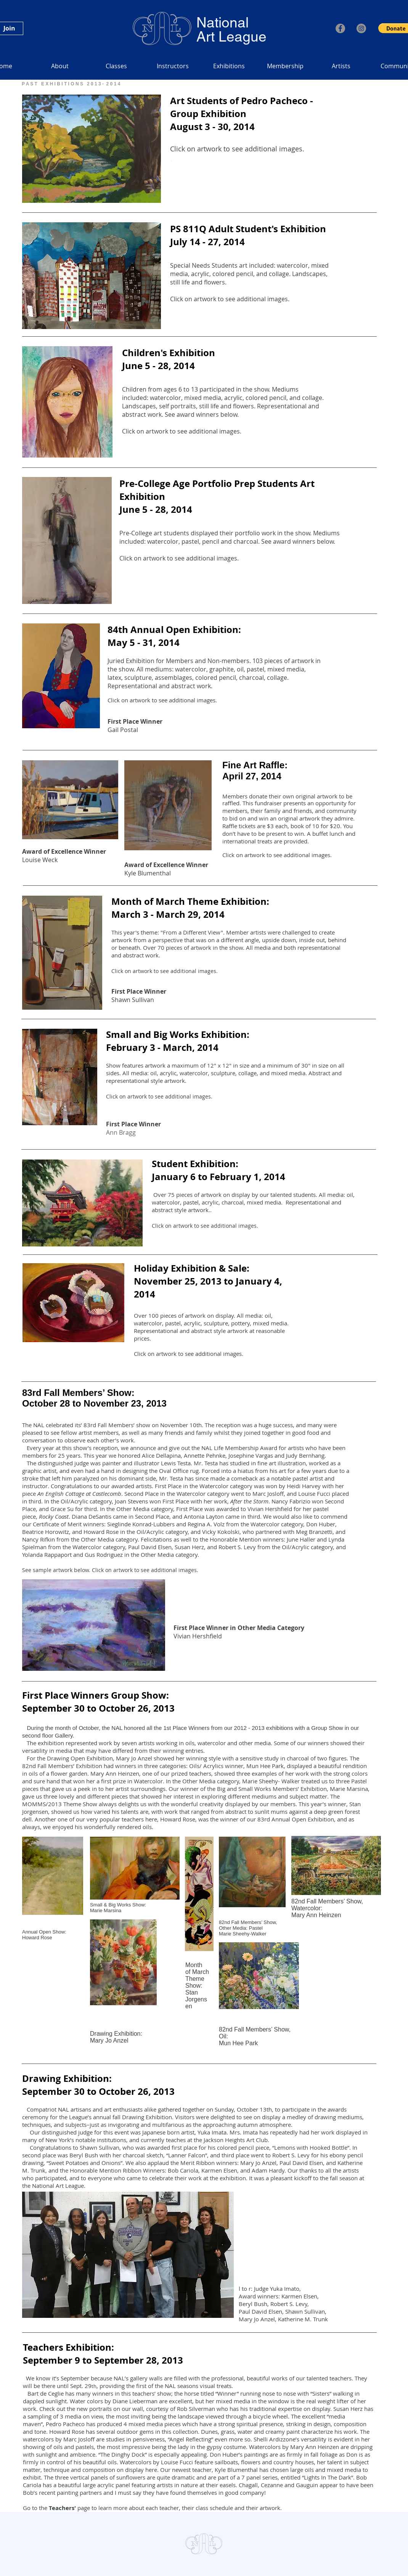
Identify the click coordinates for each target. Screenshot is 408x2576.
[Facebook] (340, 28)
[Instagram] (361, 28)
